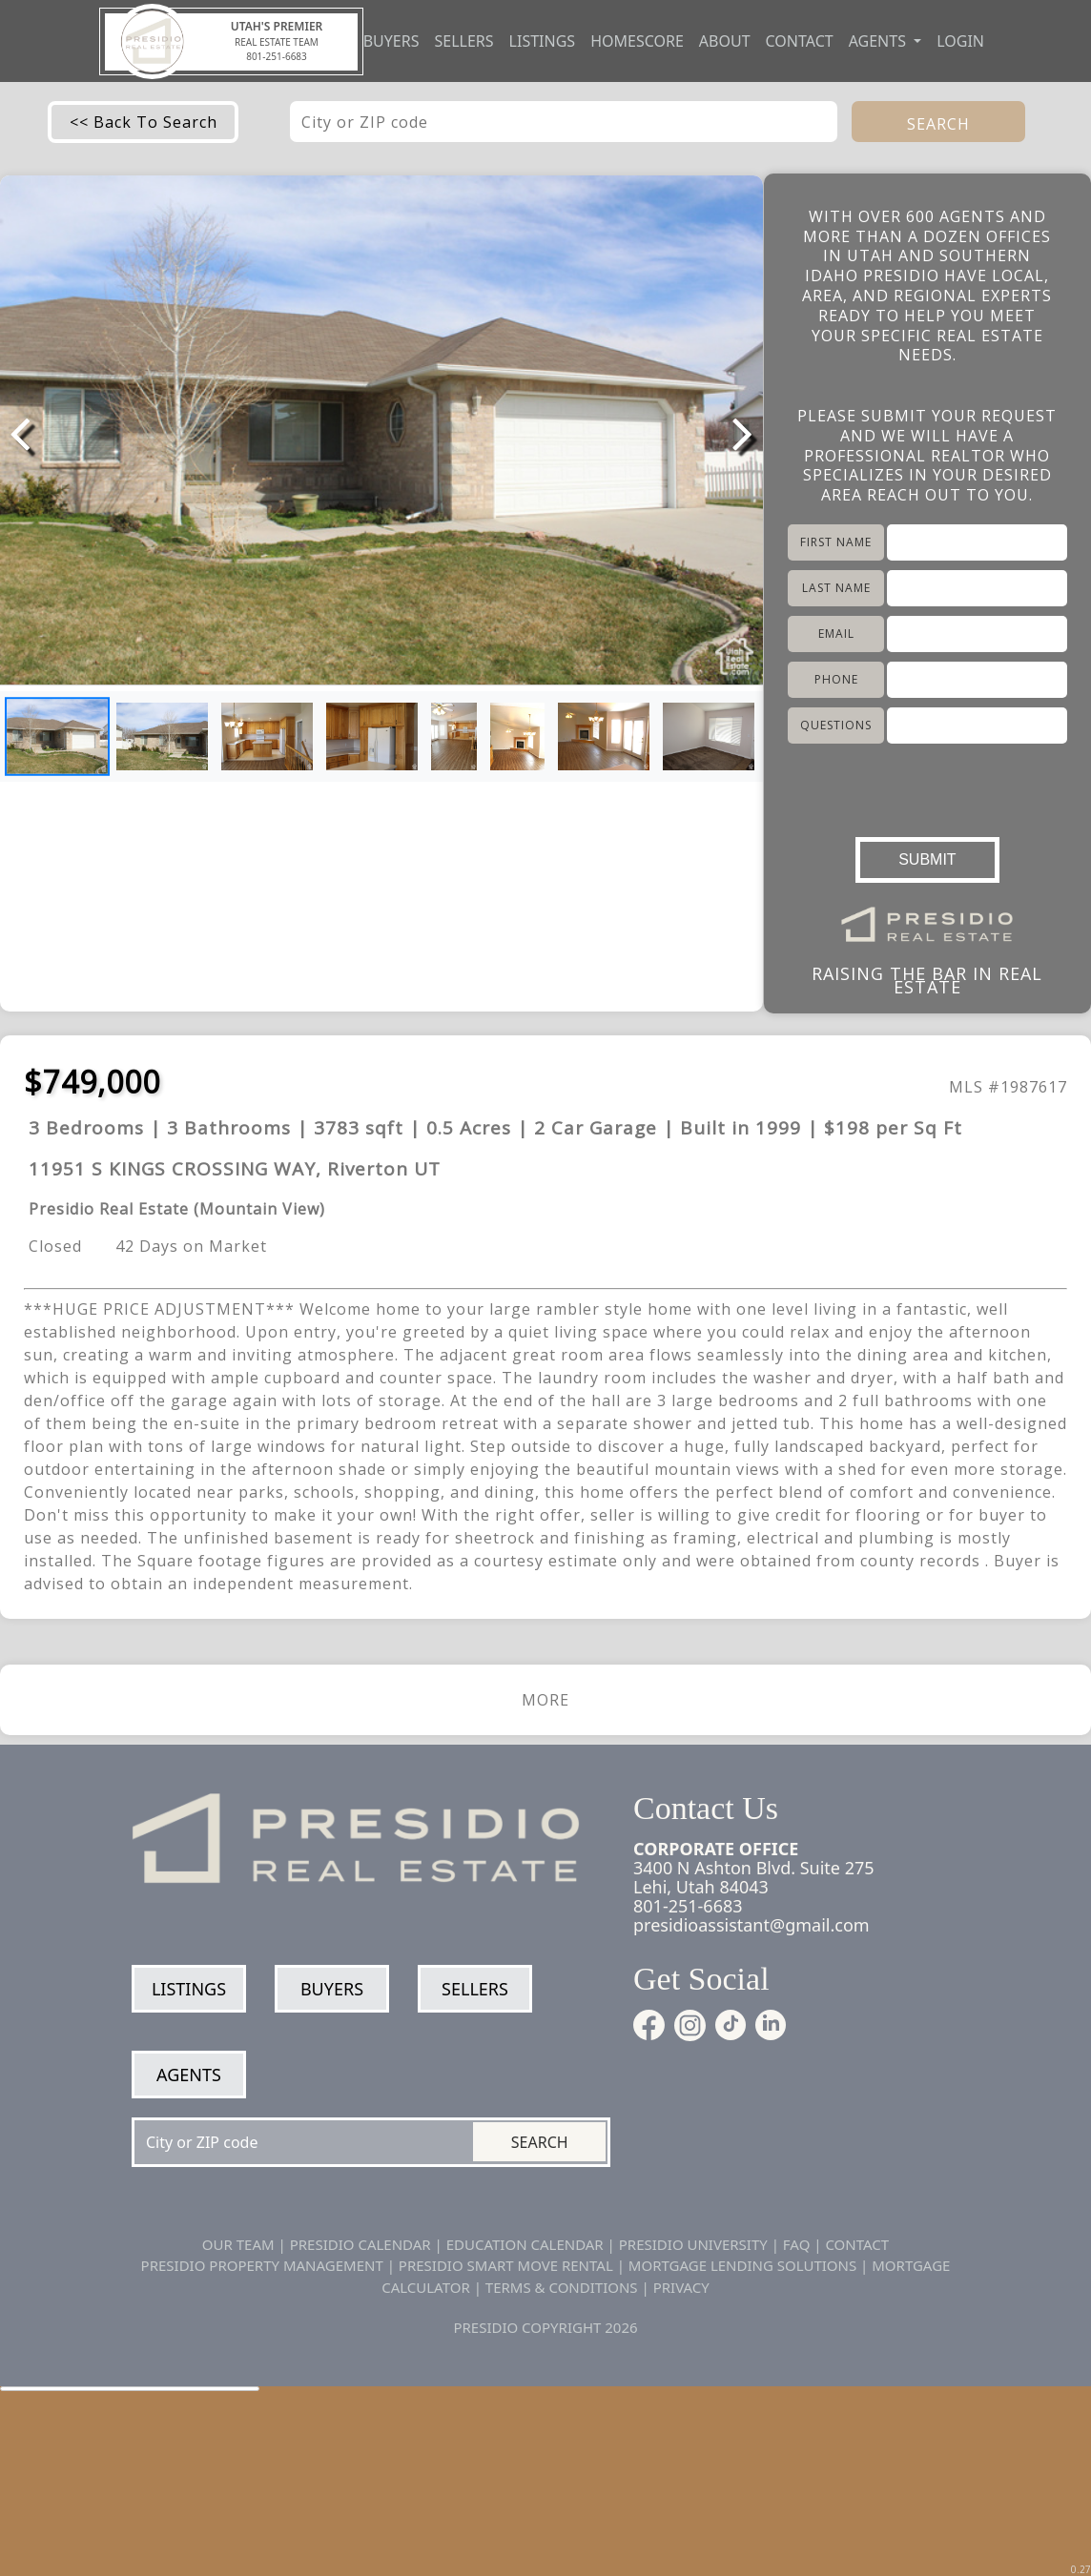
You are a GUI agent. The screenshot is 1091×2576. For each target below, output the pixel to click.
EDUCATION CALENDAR (525, 2244)
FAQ (797, 2244)
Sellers (464, 41)
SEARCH (938, 123)
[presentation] (928, 785)
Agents (188, 2074)
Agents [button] (879, 41)
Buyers (391, 41)
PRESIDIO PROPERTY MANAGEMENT (262, 2265)
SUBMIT (927, 859)
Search (539, 2142)
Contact (800, 41)
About (725, 41)
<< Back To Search (143, 122)
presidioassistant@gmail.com (751, 1924)
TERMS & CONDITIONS (561, 2287)
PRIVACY (681, 2287)
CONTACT (857, 2244)
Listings (542, 41)
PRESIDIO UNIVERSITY (693, 2244)
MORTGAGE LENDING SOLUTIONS (742, 2265)
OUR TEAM (238, 2244)
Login (960, 41)
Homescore (637, 41)
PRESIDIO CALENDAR (360, 2244)
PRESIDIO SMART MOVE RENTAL (506, 2265)
